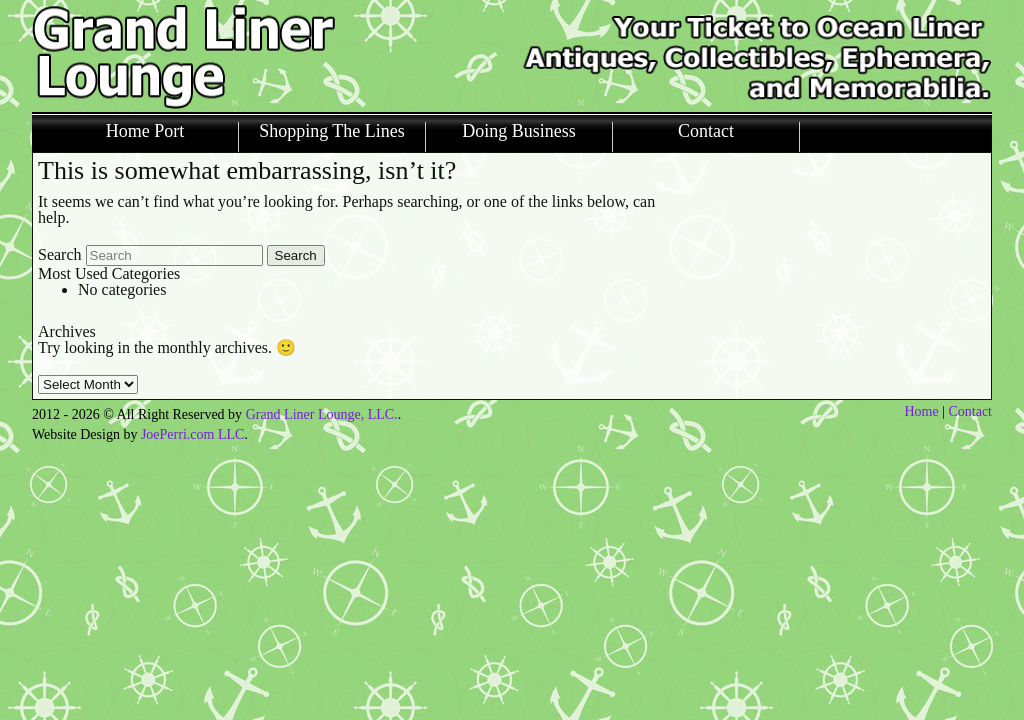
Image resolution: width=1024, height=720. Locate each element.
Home (921, 411)
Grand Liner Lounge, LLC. (322, 414)
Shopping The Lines (332, 131)
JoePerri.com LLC (192, 434)
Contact (706, 131)
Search (60, 254)
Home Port (145, 131)
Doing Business (519, 131)
